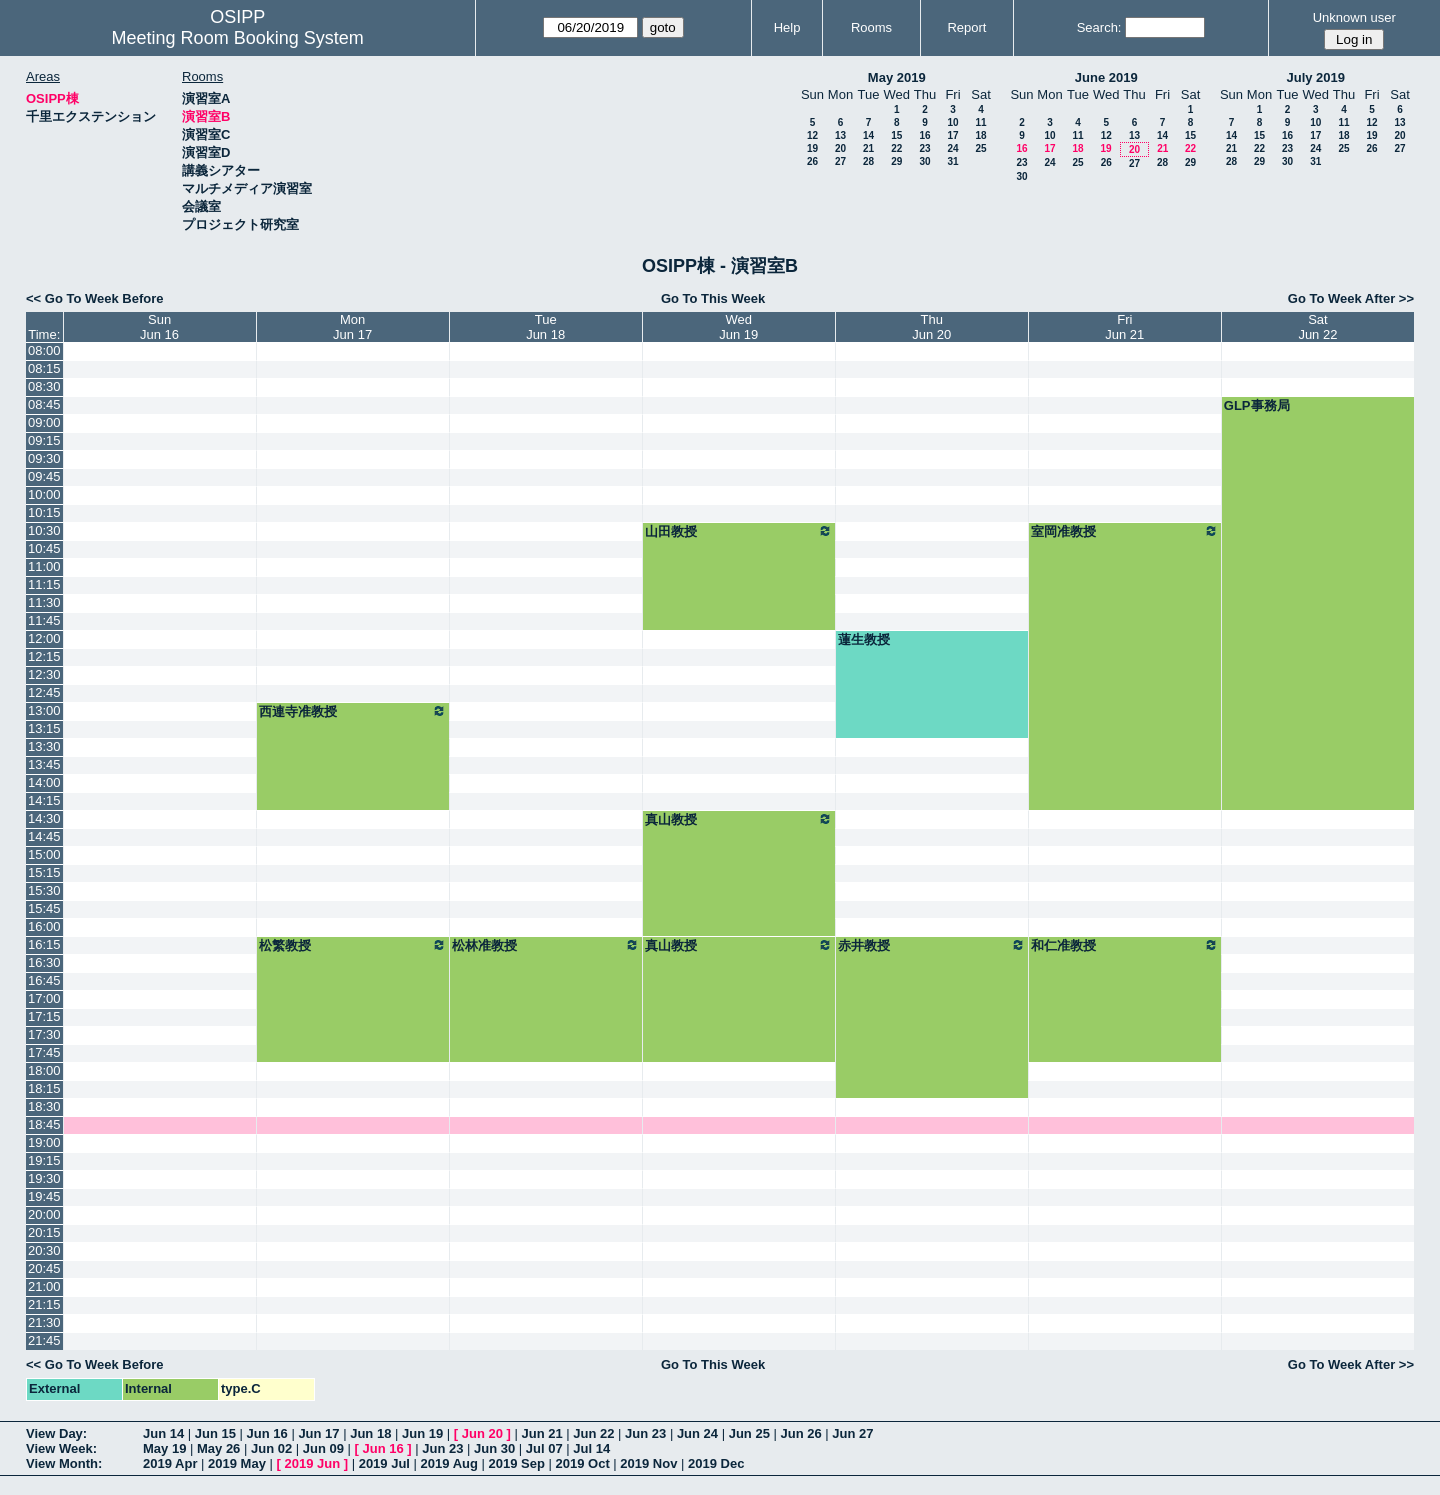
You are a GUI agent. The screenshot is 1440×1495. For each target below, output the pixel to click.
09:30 (44, 458)
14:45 (44, 836)
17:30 (44, 1034)
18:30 (44, 1106)
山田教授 (739, 531)
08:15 (44, 368)
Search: (1099, 27)
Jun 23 (645, 1433)
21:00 (44, 1286)
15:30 (44, 890)
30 (924, 161)
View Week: (61, 1448)
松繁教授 (353, 945)
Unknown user (1354, 17)
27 (840, 161)
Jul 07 (544, 1448)
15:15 (44, 872)
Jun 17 (318, 1433)
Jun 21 (541, 1433)
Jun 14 (163, 1433)
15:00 (44, 854)
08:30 (44, 386)
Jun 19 (422, 1433)
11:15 (44, 584)
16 (924, 135)
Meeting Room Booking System (238, 38)
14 (868, 135)
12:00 (44, 638)
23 (924, 148)
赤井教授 (932, 945)
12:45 (44, 692)
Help (787, 27)
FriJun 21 (1124, 327)
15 (896, 135)
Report (966, 27)
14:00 (44, 782)
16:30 (44, 962)
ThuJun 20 (931, 327)
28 (868, 161)
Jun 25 (749, 1433)
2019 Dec (716, 1463)
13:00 (44, 710)
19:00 (44, 1142)
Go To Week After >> (1351, 298)
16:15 (44, 944)
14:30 (44, 818)
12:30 (44, 674)
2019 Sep (517, 1463)
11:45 (44, 620)
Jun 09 (323, 1448)
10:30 (44, 530)
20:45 (44, 1268)
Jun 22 (593, 1433)
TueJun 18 (545, 327)
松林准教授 (546, 945)
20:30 (44, 1250)
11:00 (44, 566)
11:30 (44, 602)
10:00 (44, 494)
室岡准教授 (1125, 531)
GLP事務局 (1257, 405)
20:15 (44, 1232)
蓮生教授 (864, 639)
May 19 (164, 1448)
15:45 (44, 908)
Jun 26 (800, 1433)
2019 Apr (170, 1463)
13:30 (44, 746)
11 (980, 122)
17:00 (44, 998)
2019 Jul (384, 1463)
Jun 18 (370, 1433)
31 (952, 161)
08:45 (44, 404)
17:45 (44, 1052)
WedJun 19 (738, 327)
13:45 (44, 764)
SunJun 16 (159, 327)
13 (840, 135)
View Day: (56, 1433)
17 (952, 135)
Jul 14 (591, 1448)
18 (980, 135)
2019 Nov (648, 1463)
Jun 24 (697, 1433)
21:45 (44, 1340)
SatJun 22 (1317, 327)
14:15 (44, 800)
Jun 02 (271, 1448)
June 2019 (1106, 77)
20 (840, 148)
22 (896, 148)
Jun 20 (482, 1433)
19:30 (44, 1178)
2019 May (237, 1463)
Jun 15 (215, 1433)
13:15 (44, 728)
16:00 (44, 926)
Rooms (871, 27)
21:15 (44, 1304)
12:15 (44, 656)
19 (812, 148)
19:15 (44, 1160)
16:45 (44, 980)
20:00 (44, 1214)
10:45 (44, 548)
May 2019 (897, 77)
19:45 (44, 1196)
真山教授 (739, 819)
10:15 (44, 512)
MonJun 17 (352, 327)
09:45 (44, 476)
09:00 (44, 422)
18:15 (44, 1088)
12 (812, 135)
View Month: (64, 1463)
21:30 (44, 1322)
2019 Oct (583, 1463)
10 (952, 122)
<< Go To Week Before (95, 298)
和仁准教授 (1125, 945)
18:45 (44, 1124)
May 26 (218, 1448)
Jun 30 (494, 1448)
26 (812, 161)
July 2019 (1315, 77)
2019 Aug (449, 1463)
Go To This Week (713, 298)
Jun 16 (267, 1433)
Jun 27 (852, 1433)
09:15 (44, 440)
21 (868, 148)
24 (952, 148)
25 (980, 148)
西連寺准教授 (353, 711)
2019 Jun (312, 1463)
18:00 (44, 1070)
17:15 (44, 1016)
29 (896, 161)
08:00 (44, 350)
